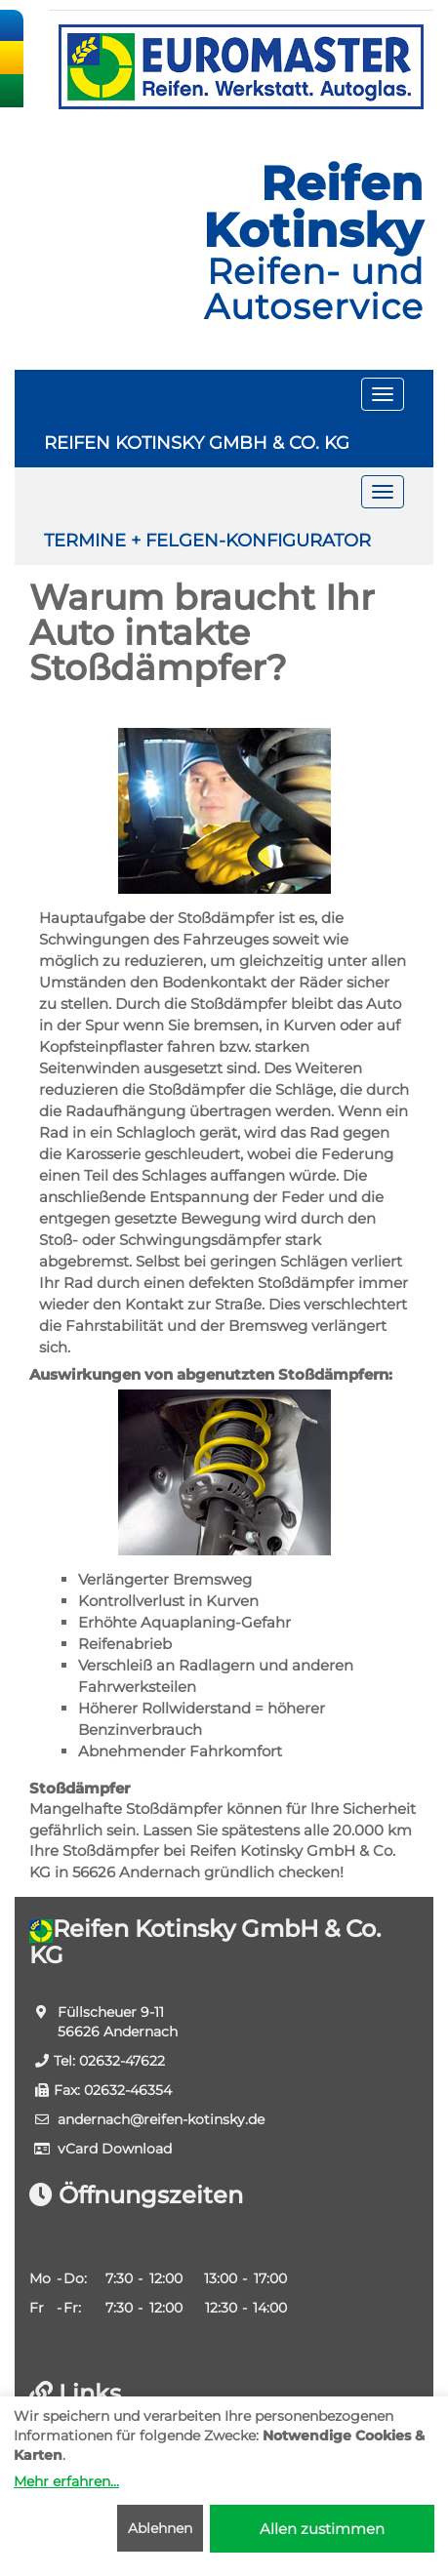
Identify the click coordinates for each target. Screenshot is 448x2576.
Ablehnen (160, 2528)
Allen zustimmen (322, 2528)
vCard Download (115, 2148)
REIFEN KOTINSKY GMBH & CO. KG (196, 443)
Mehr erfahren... (66, 2481)
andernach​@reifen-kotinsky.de (161, 2119)
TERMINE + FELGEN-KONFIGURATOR (207, 540)
